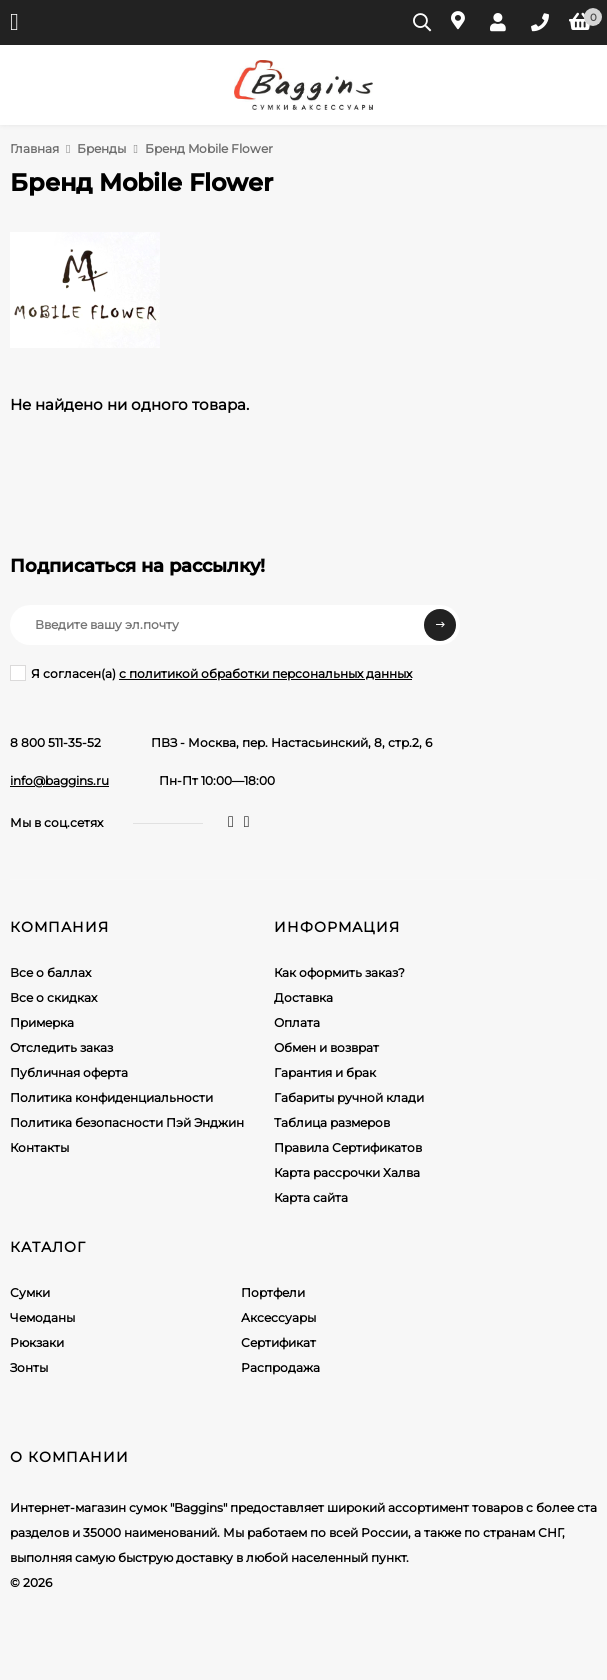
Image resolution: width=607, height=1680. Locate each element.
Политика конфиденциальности (111, 1097)
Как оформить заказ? (339, 972)
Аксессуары (278, 1317)
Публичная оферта (69, 1072)
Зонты (29, 1367)
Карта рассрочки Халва (347, 1172)
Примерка (42, 1022)
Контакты (39, 1147)
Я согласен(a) (211, 673)
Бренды (101, 148)
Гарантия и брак (325, 1072)
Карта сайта (311, 1197)
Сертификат (278, 1342)
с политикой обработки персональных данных (265, 673)
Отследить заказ (61, 1047)
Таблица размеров (332, 1122)
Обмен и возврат (326, 1047)
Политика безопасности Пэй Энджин (127, 1122)
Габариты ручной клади (349, 1097)
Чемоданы (42, 1317)
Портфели (273, 1292)
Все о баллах (50, 972)
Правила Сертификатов (348, 1147)
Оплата (297, 1022)
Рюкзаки (37, 1342)
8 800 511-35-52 (55, 742)
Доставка (303, 997)
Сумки (30, 1292)
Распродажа (280, 1367)
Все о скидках (53, 997)
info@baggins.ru (59, 780)
